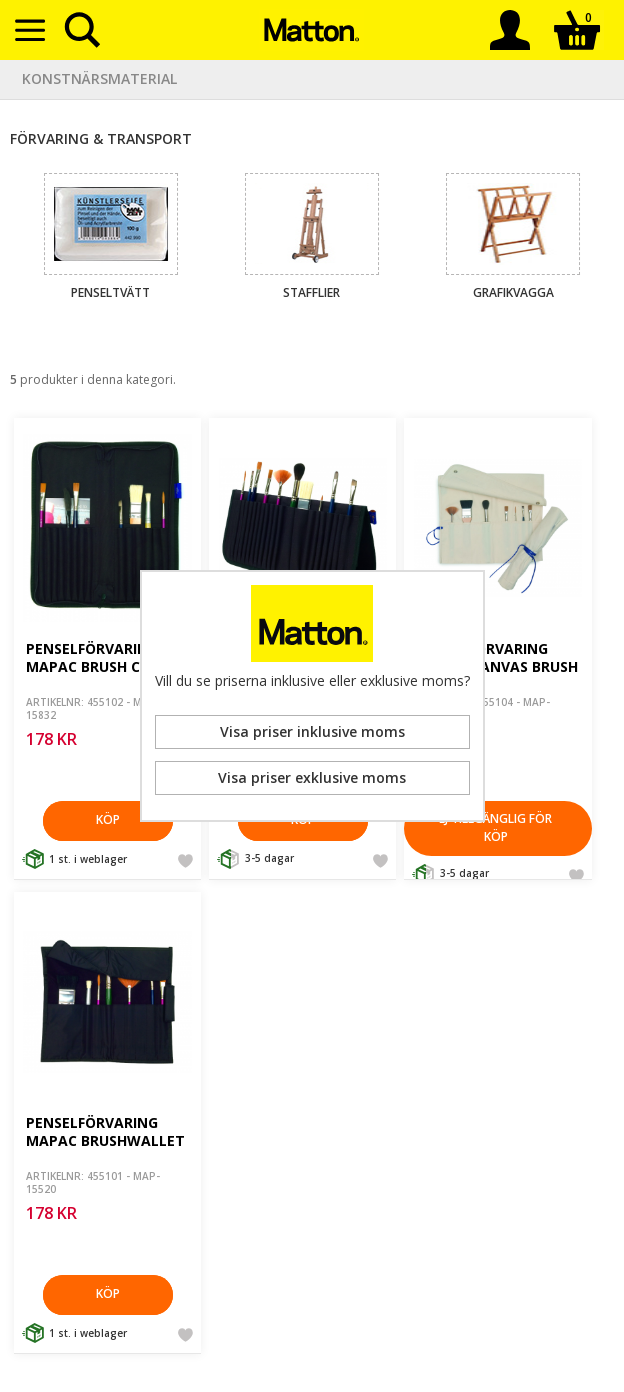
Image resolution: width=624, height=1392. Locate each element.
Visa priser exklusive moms (312, 777)
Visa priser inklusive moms (312, 731)
